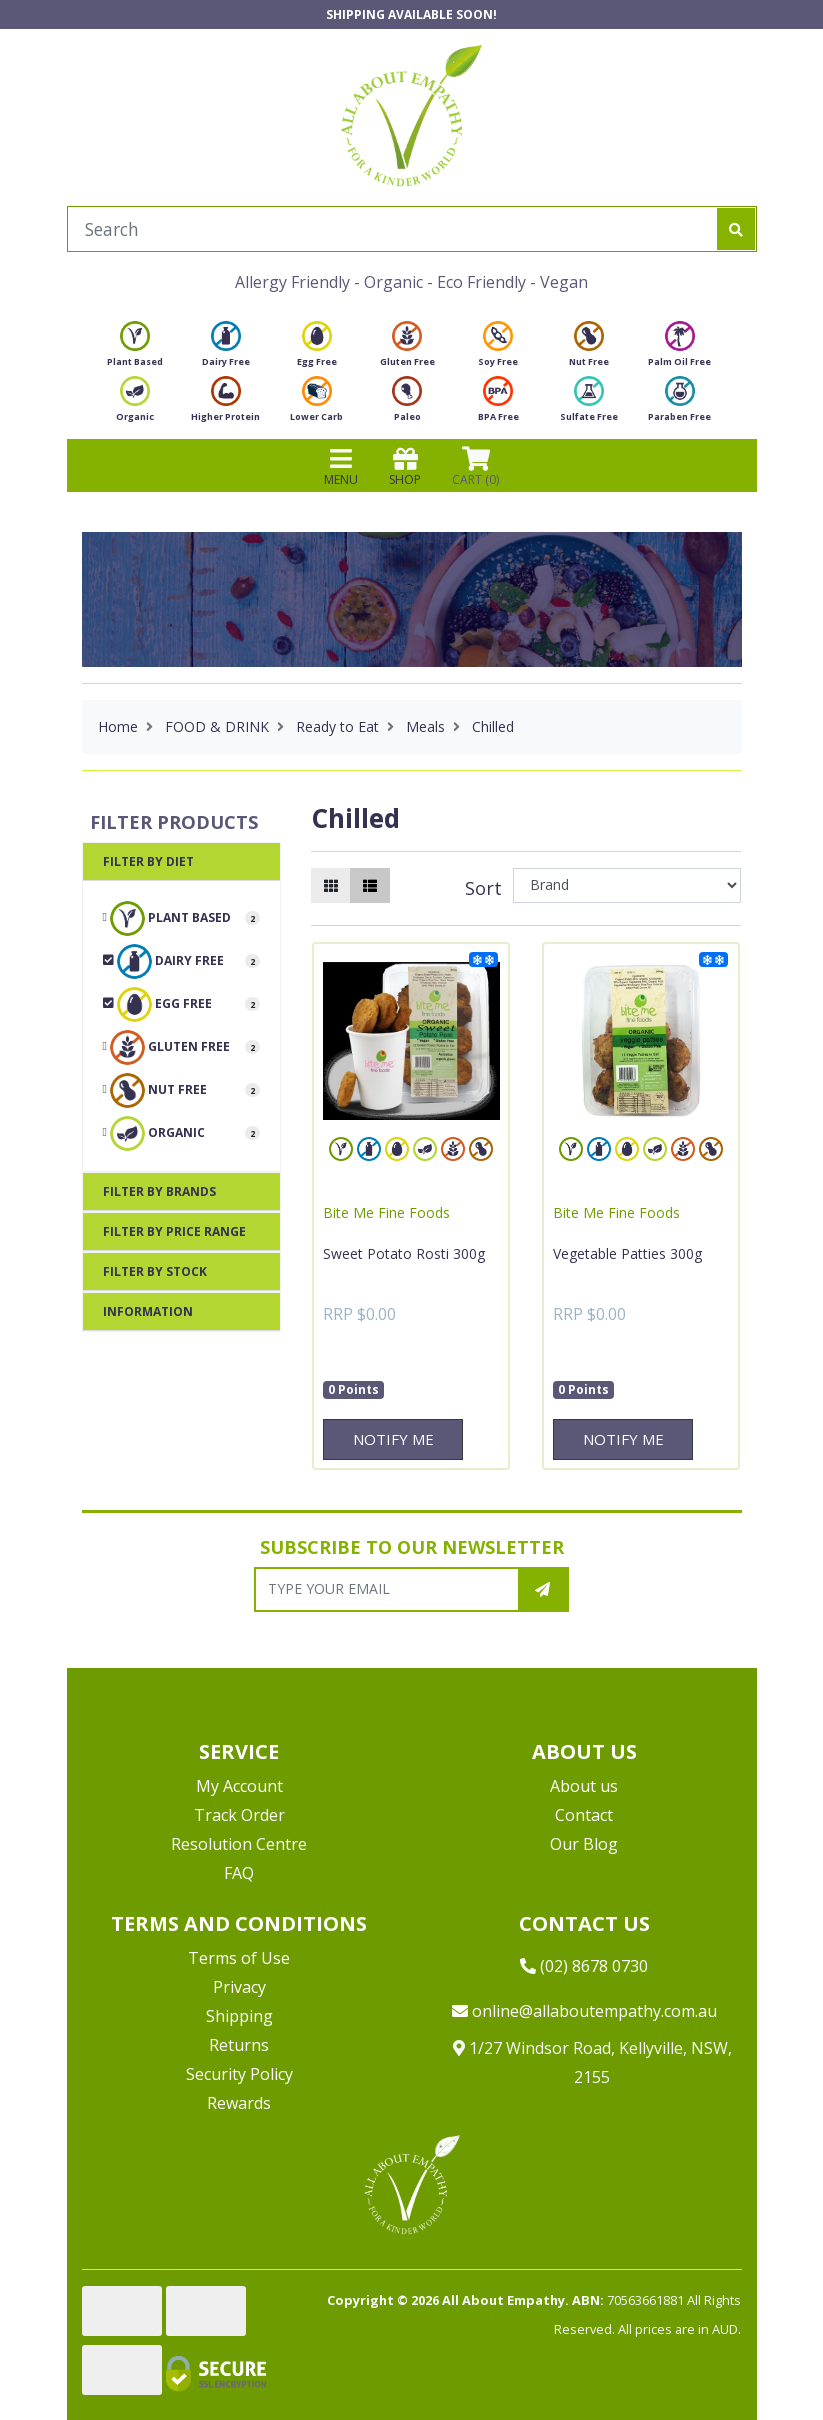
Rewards (239, 2103)
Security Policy (239, 2074)
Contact (584, 1815)
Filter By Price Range (174, 1231)
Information (148, 1311)
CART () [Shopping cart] (475, 466)
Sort (483, 888)
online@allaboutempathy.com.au (584, 2011)
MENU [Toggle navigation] (341, 466)
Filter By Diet (148, 861)
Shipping (239, 2016)
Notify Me (393, 1439)
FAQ (239, 1873)
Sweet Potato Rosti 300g (404, 1253)
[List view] (370, 885)
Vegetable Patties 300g (627, 1253)
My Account (239, 1786)
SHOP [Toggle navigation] (405, 466)
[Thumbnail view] (331, 885)
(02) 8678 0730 (584, 1966)
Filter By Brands (159, 1191)
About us (584, 1786)
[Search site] (736, 229)
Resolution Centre (239, 1844)
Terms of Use (239, 1958)
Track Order (239, 1815)
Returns (239, 2045)
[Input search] (392, 229)
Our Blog (584, 1844)
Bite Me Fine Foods (386, 1212)
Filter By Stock (155, 1271)
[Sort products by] (627, 885)
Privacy (239, 1987)
